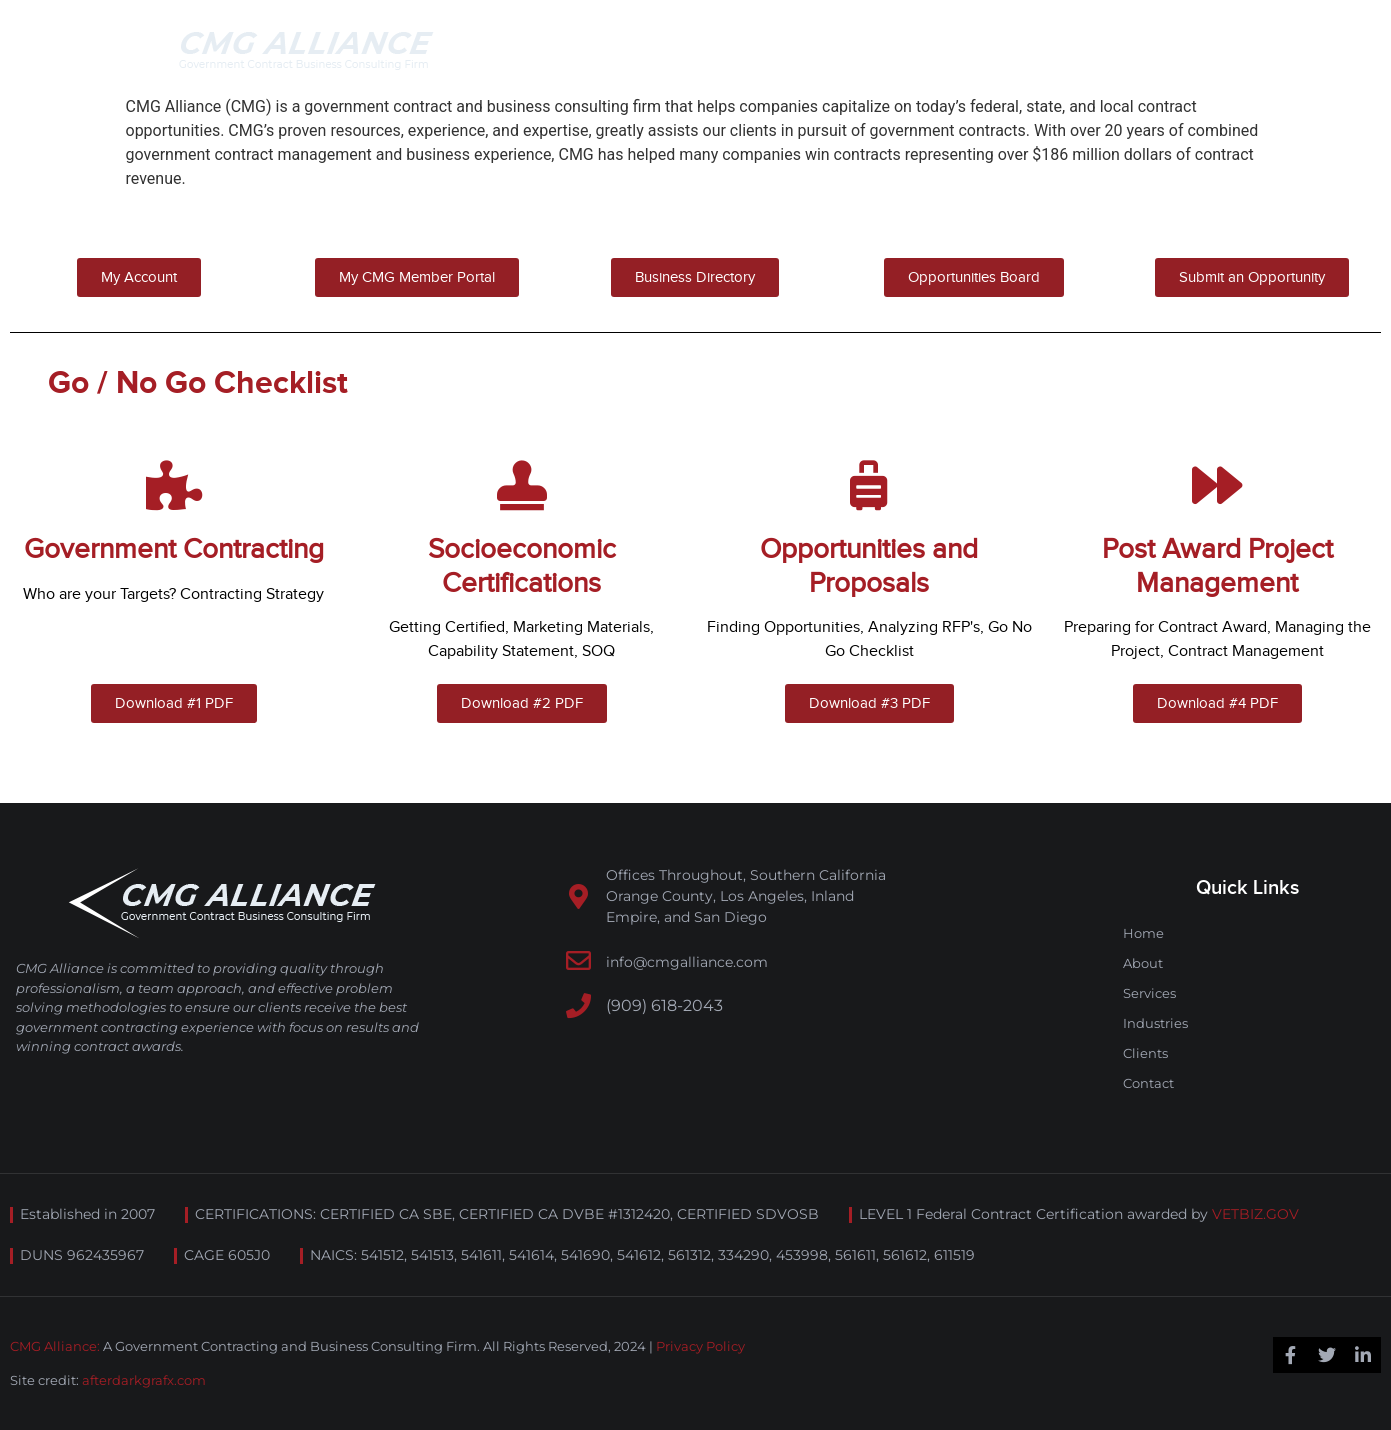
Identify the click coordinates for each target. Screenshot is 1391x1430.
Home (1143, 933)
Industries (1155, 1023)
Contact (1148, 1083)
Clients (1145, 1053)
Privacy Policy (700, 1346)
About (1143, 963)
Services (1149, 993)
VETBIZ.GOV (1255, 1214)
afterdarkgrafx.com (144, 1380)
